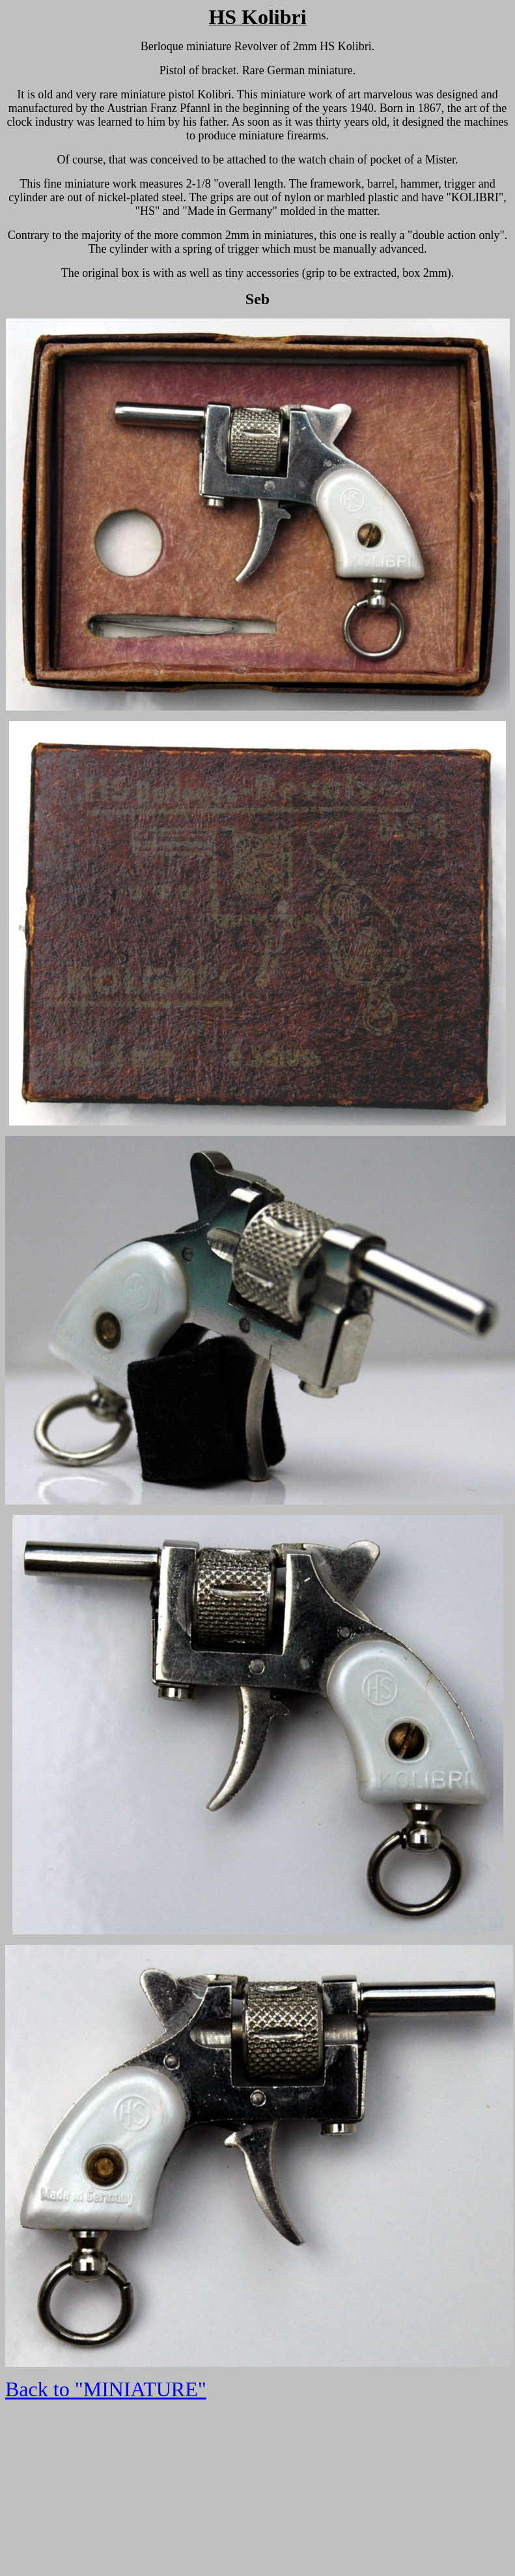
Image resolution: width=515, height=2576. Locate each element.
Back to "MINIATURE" (105, 2389)
